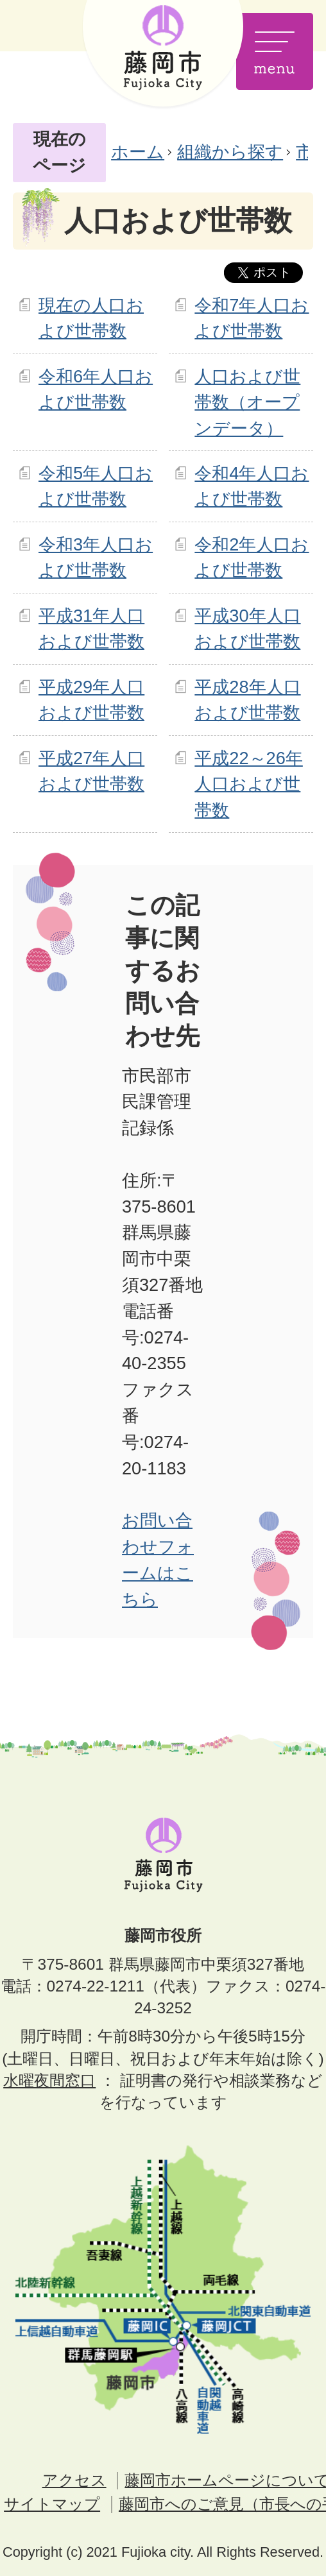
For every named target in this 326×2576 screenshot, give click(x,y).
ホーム (137, 152)
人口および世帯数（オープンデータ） (247, 402)
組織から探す (230, 152)
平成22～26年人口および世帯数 (248, 784)
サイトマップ (52, 2503)
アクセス (74, 2480)
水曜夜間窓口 (49, 2080)
